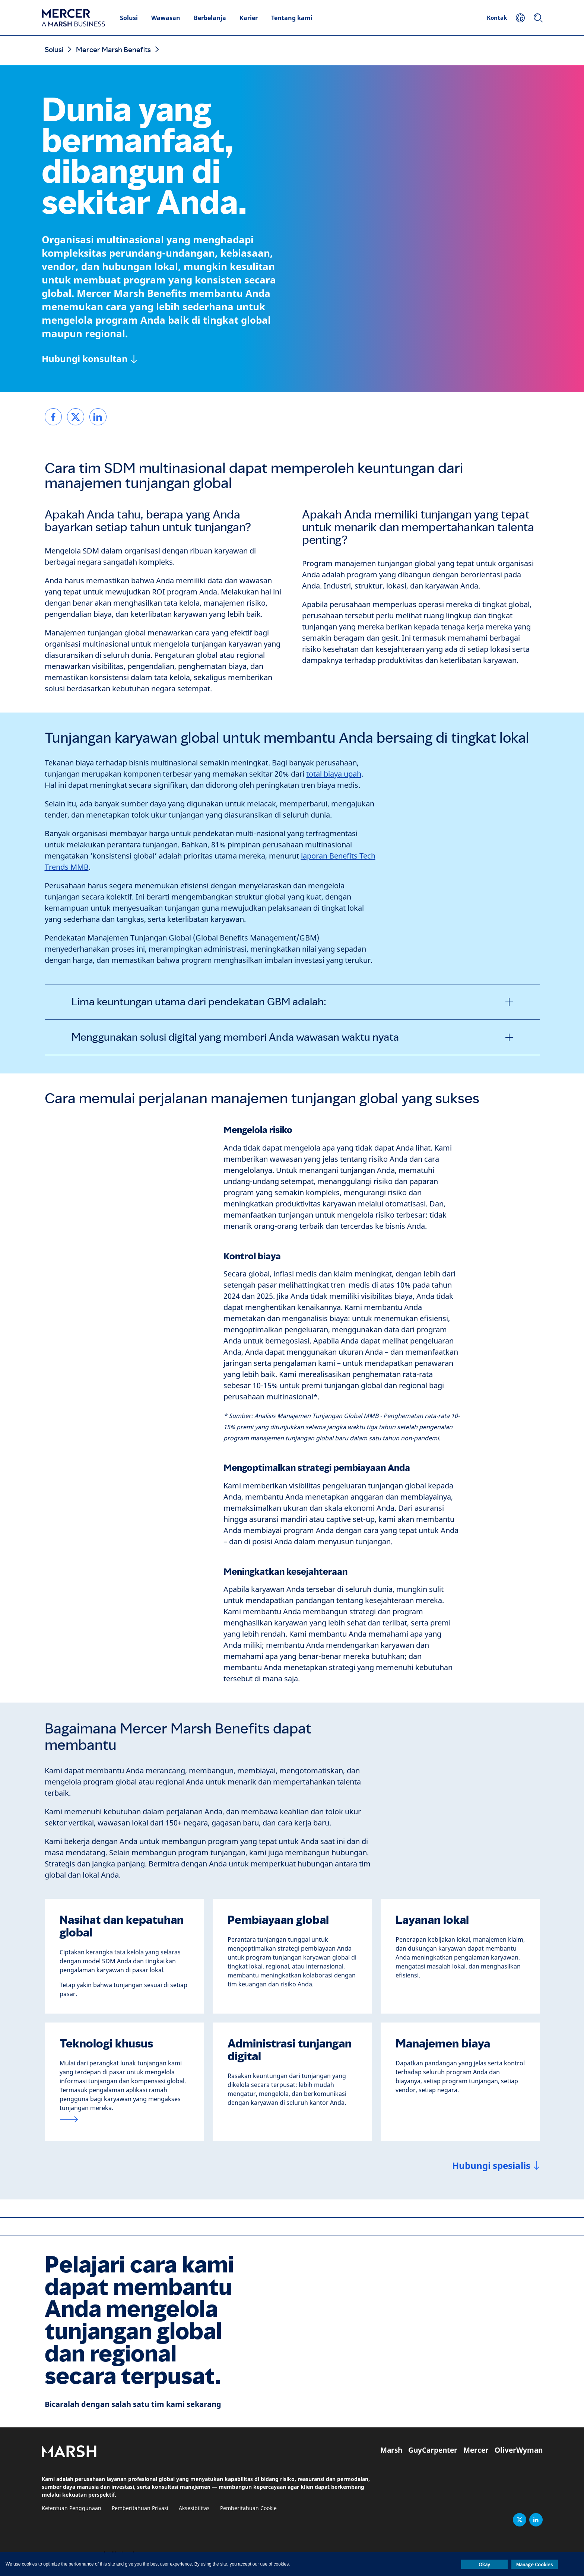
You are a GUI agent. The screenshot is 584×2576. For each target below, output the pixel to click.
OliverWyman (519, 2450)
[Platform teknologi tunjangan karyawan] (124, 2119)
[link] (53, 417)
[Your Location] (520, 18)
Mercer (476, 2450)
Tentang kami (291, 18)
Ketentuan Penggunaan (71, 2508)
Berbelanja (210, 18)
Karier (248, 18)
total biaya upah (333, 774)
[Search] (538, 18)
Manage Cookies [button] (534, 2564)
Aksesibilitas (194, 2508)
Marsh (391, 2450)
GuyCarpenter (432, 2450)
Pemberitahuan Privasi (140, 2508)
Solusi (129, 18)
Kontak (497, 17)
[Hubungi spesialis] (496, 2165)
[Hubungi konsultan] (89, 358)
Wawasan (165, 18)
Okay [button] (484, 2564)
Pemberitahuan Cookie (248, 2508)
